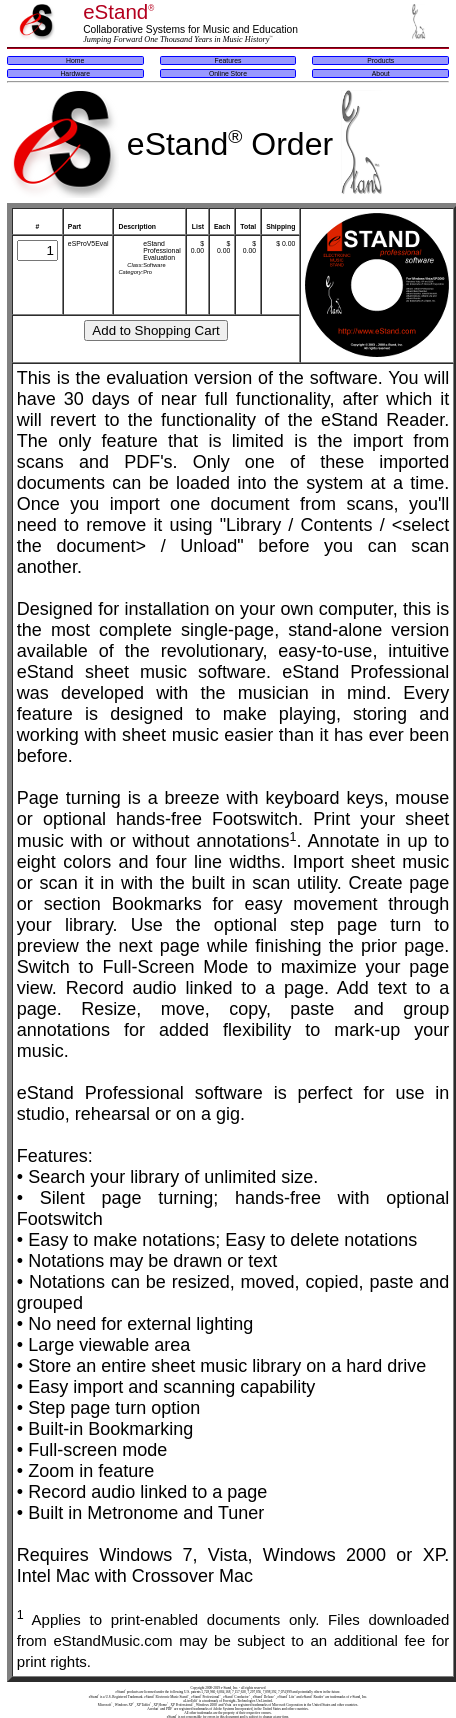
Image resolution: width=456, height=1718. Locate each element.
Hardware (75, 73)
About (381, 73)
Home (75, 60)
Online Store (228, 73)
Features (228, 60)
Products (380, 60)
